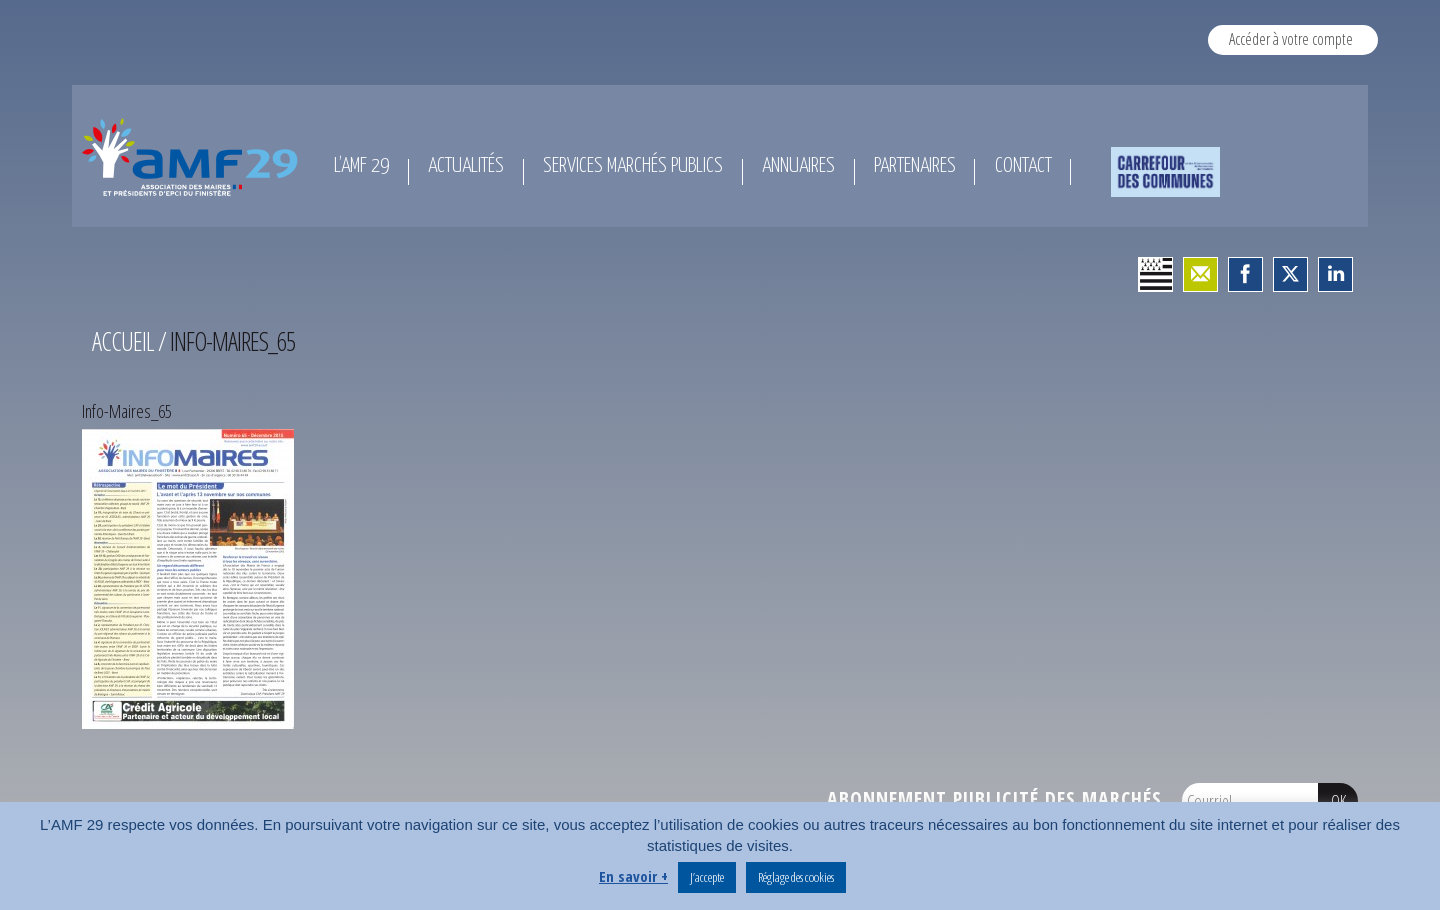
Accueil (123, 341)
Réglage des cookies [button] (796, 877)
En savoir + (633, 876)
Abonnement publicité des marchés (994, 798)
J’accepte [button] (707, 877)
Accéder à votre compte (1291, 39)
